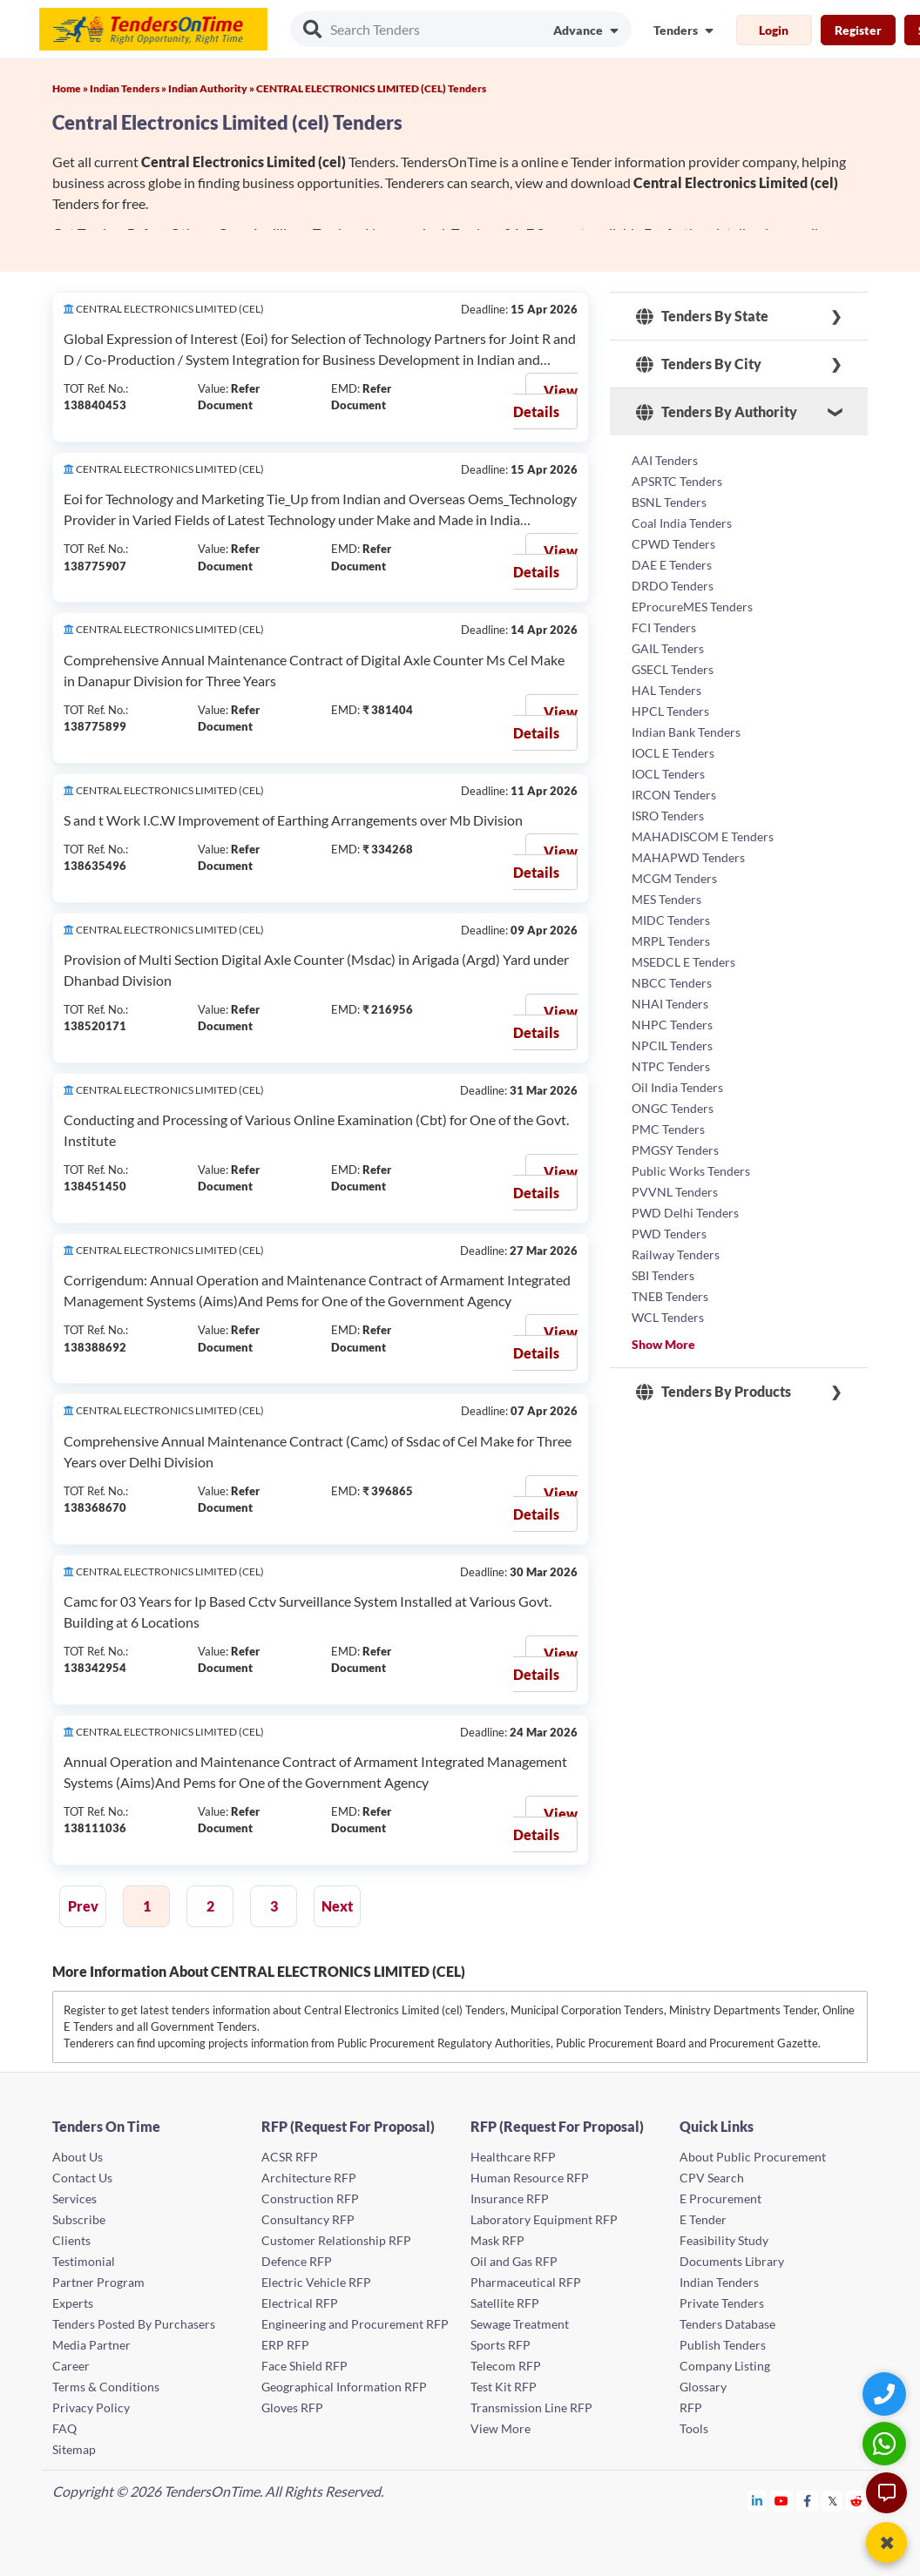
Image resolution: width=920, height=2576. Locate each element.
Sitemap (74, 2449)
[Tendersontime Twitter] (832, 2500)
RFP (691, 2407)
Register (858, 30)
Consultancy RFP (308, 2219)
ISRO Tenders (668, 815)
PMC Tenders (668, 1129)
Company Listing (725, 2365)
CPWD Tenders (673, 543)
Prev (83, 1906)
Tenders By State (702, 316)
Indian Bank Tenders (686, 732)
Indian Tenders (719, 2282)
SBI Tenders (663, 1275)
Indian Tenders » (129, 88)
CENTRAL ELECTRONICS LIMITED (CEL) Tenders (371, 88)
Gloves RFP (292, 2407)
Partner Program (98, 2282)
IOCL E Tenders (673, 752)
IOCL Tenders (668, 773)
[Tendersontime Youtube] (782, 2500)
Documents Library (732, 2261)
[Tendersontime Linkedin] (758, 2500)
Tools (694, 2428)
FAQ (64, 2428)
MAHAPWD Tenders (688, 857)
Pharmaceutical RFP (525, 2282)
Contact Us (82, 2177)
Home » (71, 88)
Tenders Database (727, 2323)
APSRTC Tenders (677, 481)
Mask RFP (497, 2240)
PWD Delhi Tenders (685, 1212)
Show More (663, 1344)
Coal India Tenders (682, 523)
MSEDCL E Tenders (683, 961)
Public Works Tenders (691, 1170)
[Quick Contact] (886, 2393)
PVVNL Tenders (675, 1191)
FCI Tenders (664, 627)
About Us (77, 2156)
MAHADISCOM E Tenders (703, 836)
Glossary (703, 2386)
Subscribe (78, 2219)
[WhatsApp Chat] (886, 2443)
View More (500, 2428)
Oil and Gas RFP (514, 2261)
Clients (71, 2240)
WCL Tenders (668, 1317)
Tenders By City (698, 364)
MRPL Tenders (671, 941)
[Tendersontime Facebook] (807, 2500)
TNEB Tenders (670, 1296)
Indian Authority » (212, 88)
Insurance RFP (509, 2198)
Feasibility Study (724, 2240)
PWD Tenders (669, 1233)
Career (71, 2365)
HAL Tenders (666, 690)
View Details (545, 401)
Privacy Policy (91, 2407)
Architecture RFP (308, 2177)
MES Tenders (666, 899)
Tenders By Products (713, 1391)
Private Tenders (722, 2303)
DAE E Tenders (672, 564)
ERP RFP (285, 2344)
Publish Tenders (723, 2344)
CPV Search (712, 2177)
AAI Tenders (665, 460)
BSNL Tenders (669, 502)
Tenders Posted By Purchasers (133, 2323)
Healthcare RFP (513, 2156)
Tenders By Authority (716, 411)
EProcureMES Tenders (692, 606)
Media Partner (91, 2344)
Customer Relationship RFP (336, 2240)
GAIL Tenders (668, 648)
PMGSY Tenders (675, 1150)
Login (773, 30)
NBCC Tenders (672, 982)
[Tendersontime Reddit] (857, 2500)
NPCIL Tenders (672, 1045)
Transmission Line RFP (531, 2407)
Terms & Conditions (105, 2386)
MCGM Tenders (674, 878)
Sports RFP (500, 2344)
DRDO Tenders (673, 585)
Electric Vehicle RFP (316, 2282)
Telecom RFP (505, 2365)
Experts (72, 2303)
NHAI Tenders (670, 1003)
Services (74, 2198)
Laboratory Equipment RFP (544, 2219)
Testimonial (83, 2261)
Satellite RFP (504, 2303)
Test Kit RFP (503, 2386)
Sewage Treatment (519, 2323)
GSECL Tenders (673, 669)
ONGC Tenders (673, 1108)
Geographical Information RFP (344, 2386)
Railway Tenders (676, 1254)
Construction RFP (310, 2198)
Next (337, 1906)
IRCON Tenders (674, 794)
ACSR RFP (289, 2156)
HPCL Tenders (670, 711)
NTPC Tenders (671, 1066)
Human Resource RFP (529, 2177)
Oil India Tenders (677, 1087)
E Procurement (720, 2198)
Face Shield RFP (304, 2365)
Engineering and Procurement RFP (355, 2323)
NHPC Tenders (672, 1024)
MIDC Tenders (671, 920)
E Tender (703, 2219)
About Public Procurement (753, 2156)
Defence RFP (296, 2261)
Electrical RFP (299, 2303)
